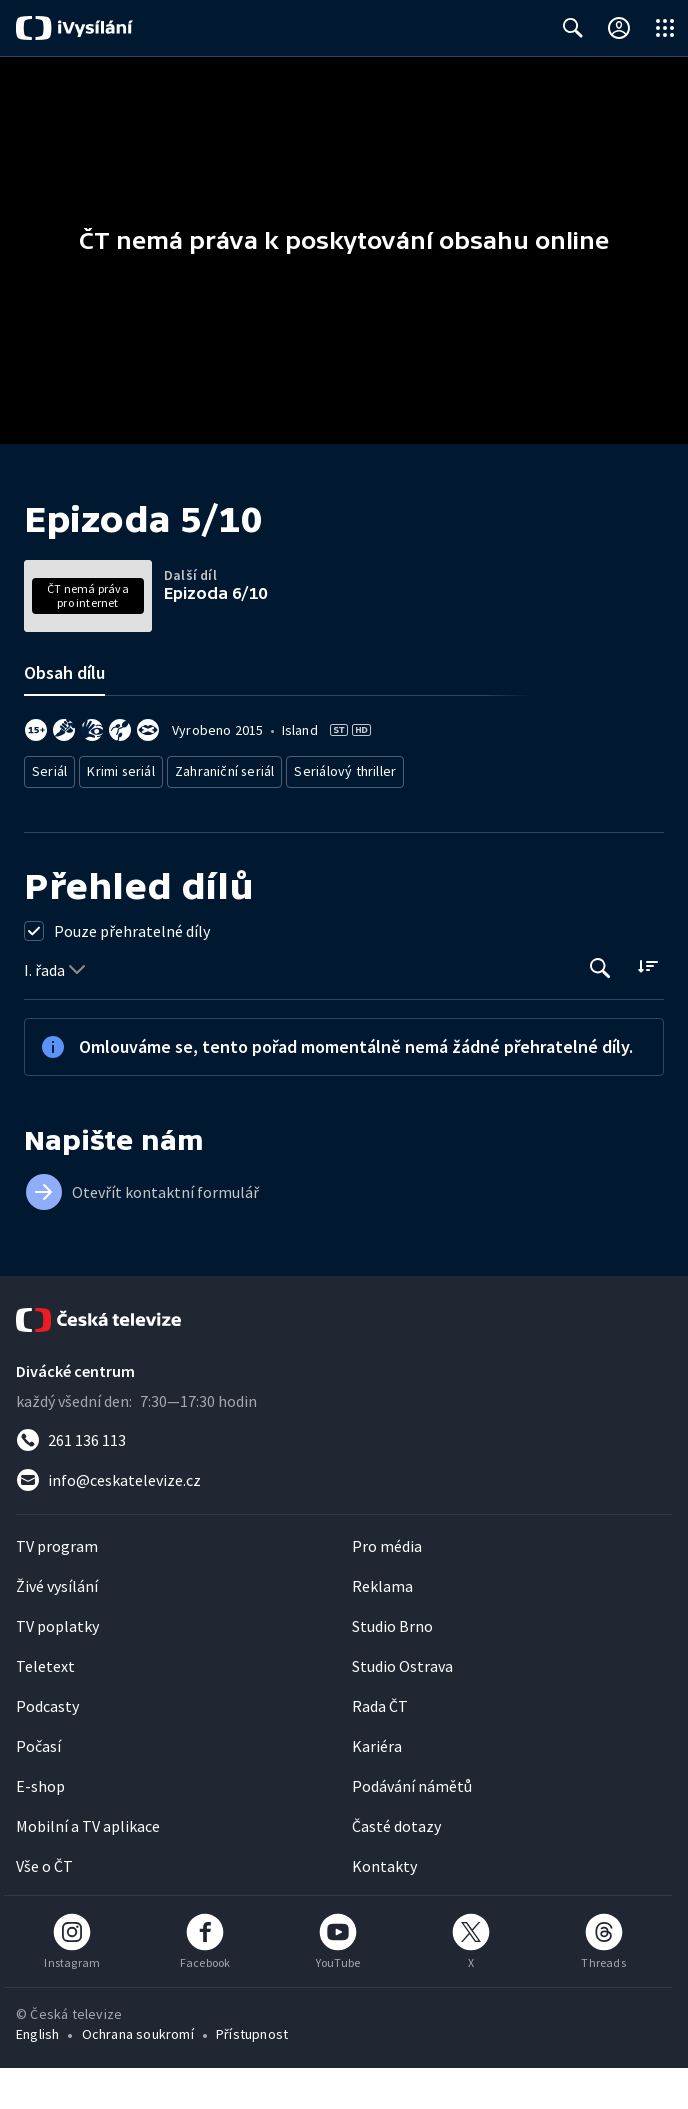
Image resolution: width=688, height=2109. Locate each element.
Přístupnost (252, 2075)
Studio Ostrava (402, 1707)
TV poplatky (57, 1667)
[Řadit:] (647, 1007)
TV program (57, 1587)
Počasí (38, 1787)
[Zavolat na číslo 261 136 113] (344, 1481)
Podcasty (47, 1747)
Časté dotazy (396, 1867)
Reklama (382, 1627)
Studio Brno (392, 1667)
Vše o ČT (44, 1907)
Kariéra (377, 1787)
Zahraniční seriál (228, 815)
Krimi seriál (123, 815)
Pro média (387, 1587)
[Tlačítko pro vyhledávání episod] (600, 1009)
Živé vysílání (57, 1627)
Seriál (50, 815)
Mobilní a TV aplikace (88, 1867)
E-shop (40, 1827)
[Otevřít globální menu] (665, 28)
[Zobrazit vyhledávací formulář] (573, 28)
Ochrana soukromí (138, 2075)
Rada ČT (380, 1747)
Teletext (45, 1707)
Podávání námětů (412, 1827)
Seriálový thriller (347, 815)
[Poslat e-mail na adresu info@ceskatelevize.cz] (344, 1521)
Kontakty (384, 1907)
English (37, 2075)
